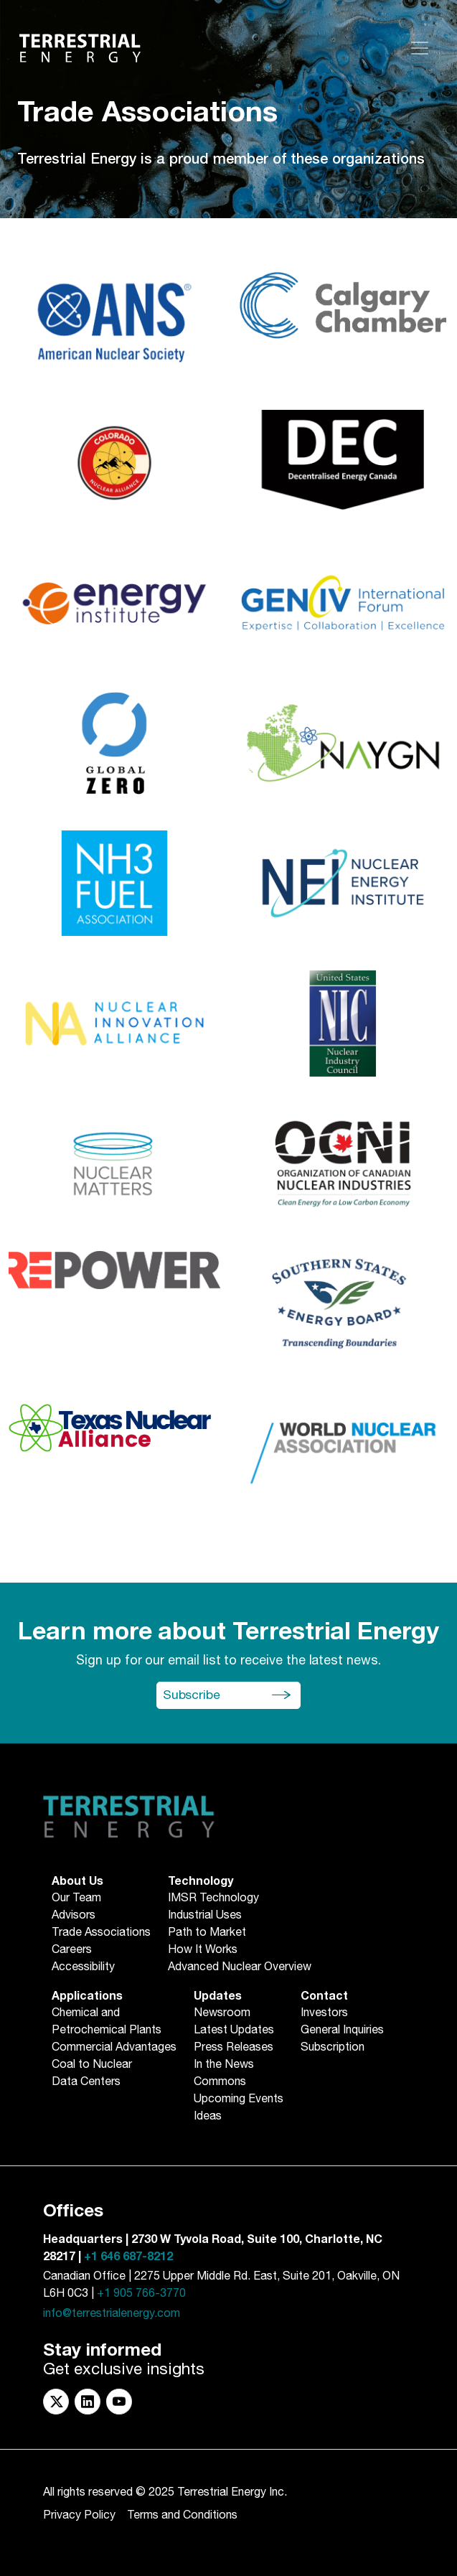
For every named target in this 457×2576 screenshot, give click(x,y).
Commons (220, 2082)
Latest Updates (234, 2030)
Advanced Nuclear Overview (239, 1967)
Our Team (76, 1898)
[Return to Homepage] (80, 48)
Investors (324, 2013)
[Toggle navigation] (420, 48)
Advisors (73, 1915)
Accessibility (83, 1967)
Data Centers (86, 2082)
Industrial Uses (205, 1915)
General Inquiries (342, 2030)
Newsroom (222, 2013)
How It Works (202, 1950)
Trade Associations (101, 1933)
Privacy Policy (79, 2515)
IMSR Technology (213, 1898)
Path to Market (207, 1933)
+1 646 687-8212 (128, 2256)
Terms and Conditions (182, 2515)
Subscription (332, 2047)
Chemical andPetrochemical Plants (106, 2022)
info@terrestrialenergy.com (111, 2314)
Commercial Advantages (114, 2047)
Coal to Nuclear (92, 2065)
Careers (72, 1950)
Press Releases (233, 2047)
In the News (224, 2065)
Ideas (208, 2116)
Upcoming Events (238, 2099)
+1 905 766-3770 (141, 2294)
